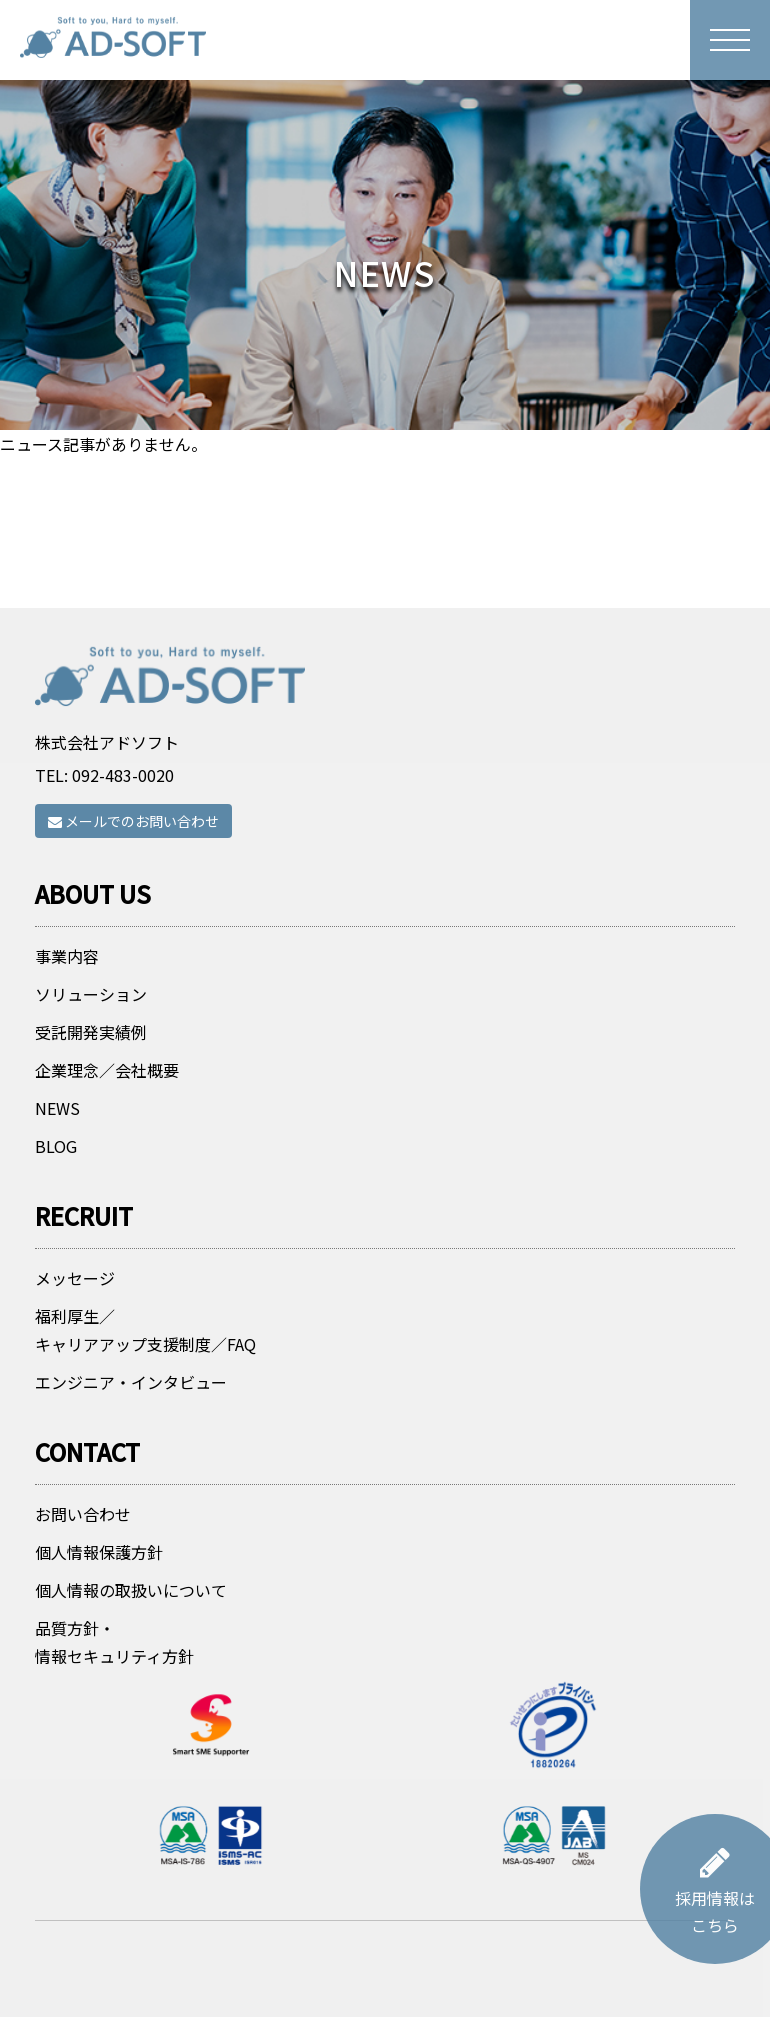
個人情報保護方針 (99, 1615)
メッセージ (75, 1341)
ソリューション (91, 1057)
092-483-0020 (123, 806)
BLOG (56, 1209)
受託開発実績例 (91, 1095)
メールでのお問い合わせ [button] (133, 852)
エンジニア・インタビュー (131, 1445)
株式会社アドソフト (107, 773)
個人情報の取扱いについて (131, 1653)
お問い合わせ (83, 1577)
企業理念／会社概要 (107, 1133)
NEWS (57, 1171)
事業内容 (67, 1019)
